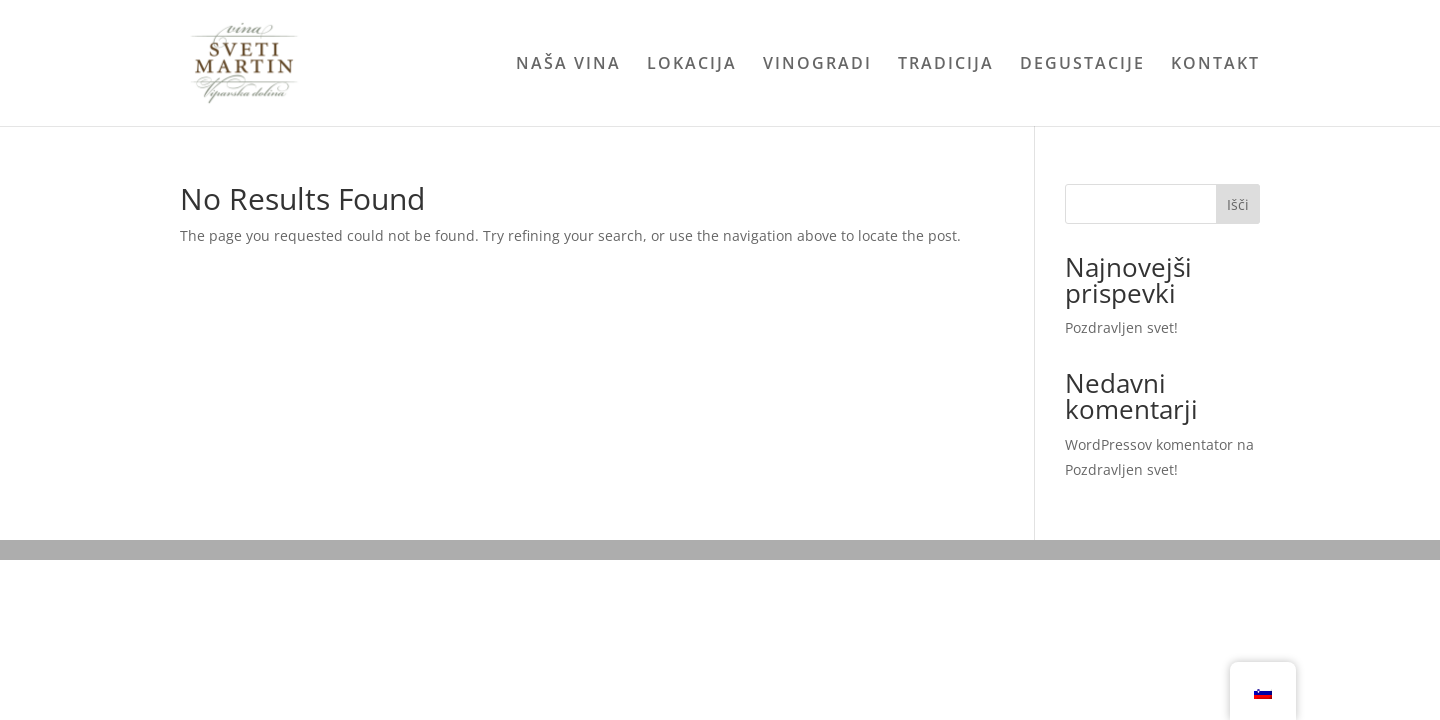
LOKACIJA (692, 65)
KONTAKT (1215, 65)
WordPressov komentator (1149, 444)
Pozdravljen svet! (1121, 327)
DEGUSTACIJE (1082, 65)
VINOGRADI (817, 65)
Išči (1238, 204)
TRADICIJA (946, 65)
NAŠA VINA (568, 65)
